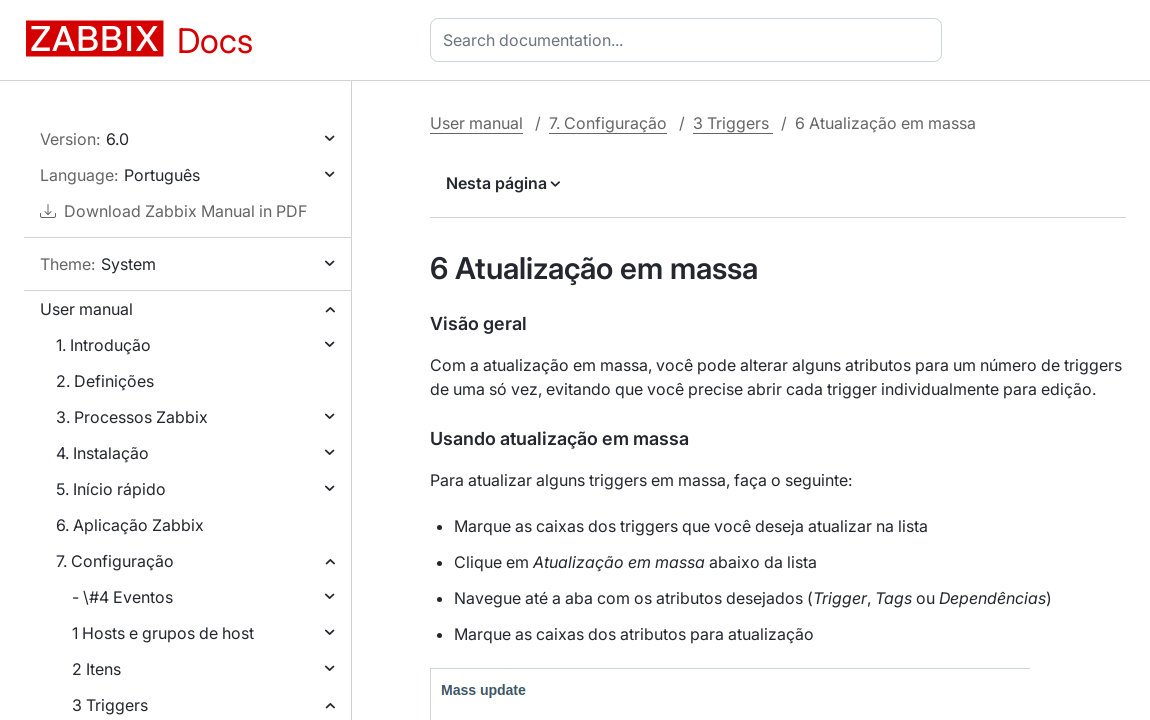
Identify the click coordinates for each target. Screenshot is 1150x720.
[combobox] (690, 40)
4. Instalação (102, 453)
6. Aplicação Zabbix (130, 525)
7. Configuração (115, 561)
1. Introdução (103, 345)
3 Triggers (110, 705)
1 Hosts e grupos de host (163, 633)
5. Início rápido (111, 489)
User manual (86, 309)
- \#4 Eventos (122, 597)
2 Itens (96, 669)
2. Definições (105, 381)
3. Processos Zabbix (132, 417)
